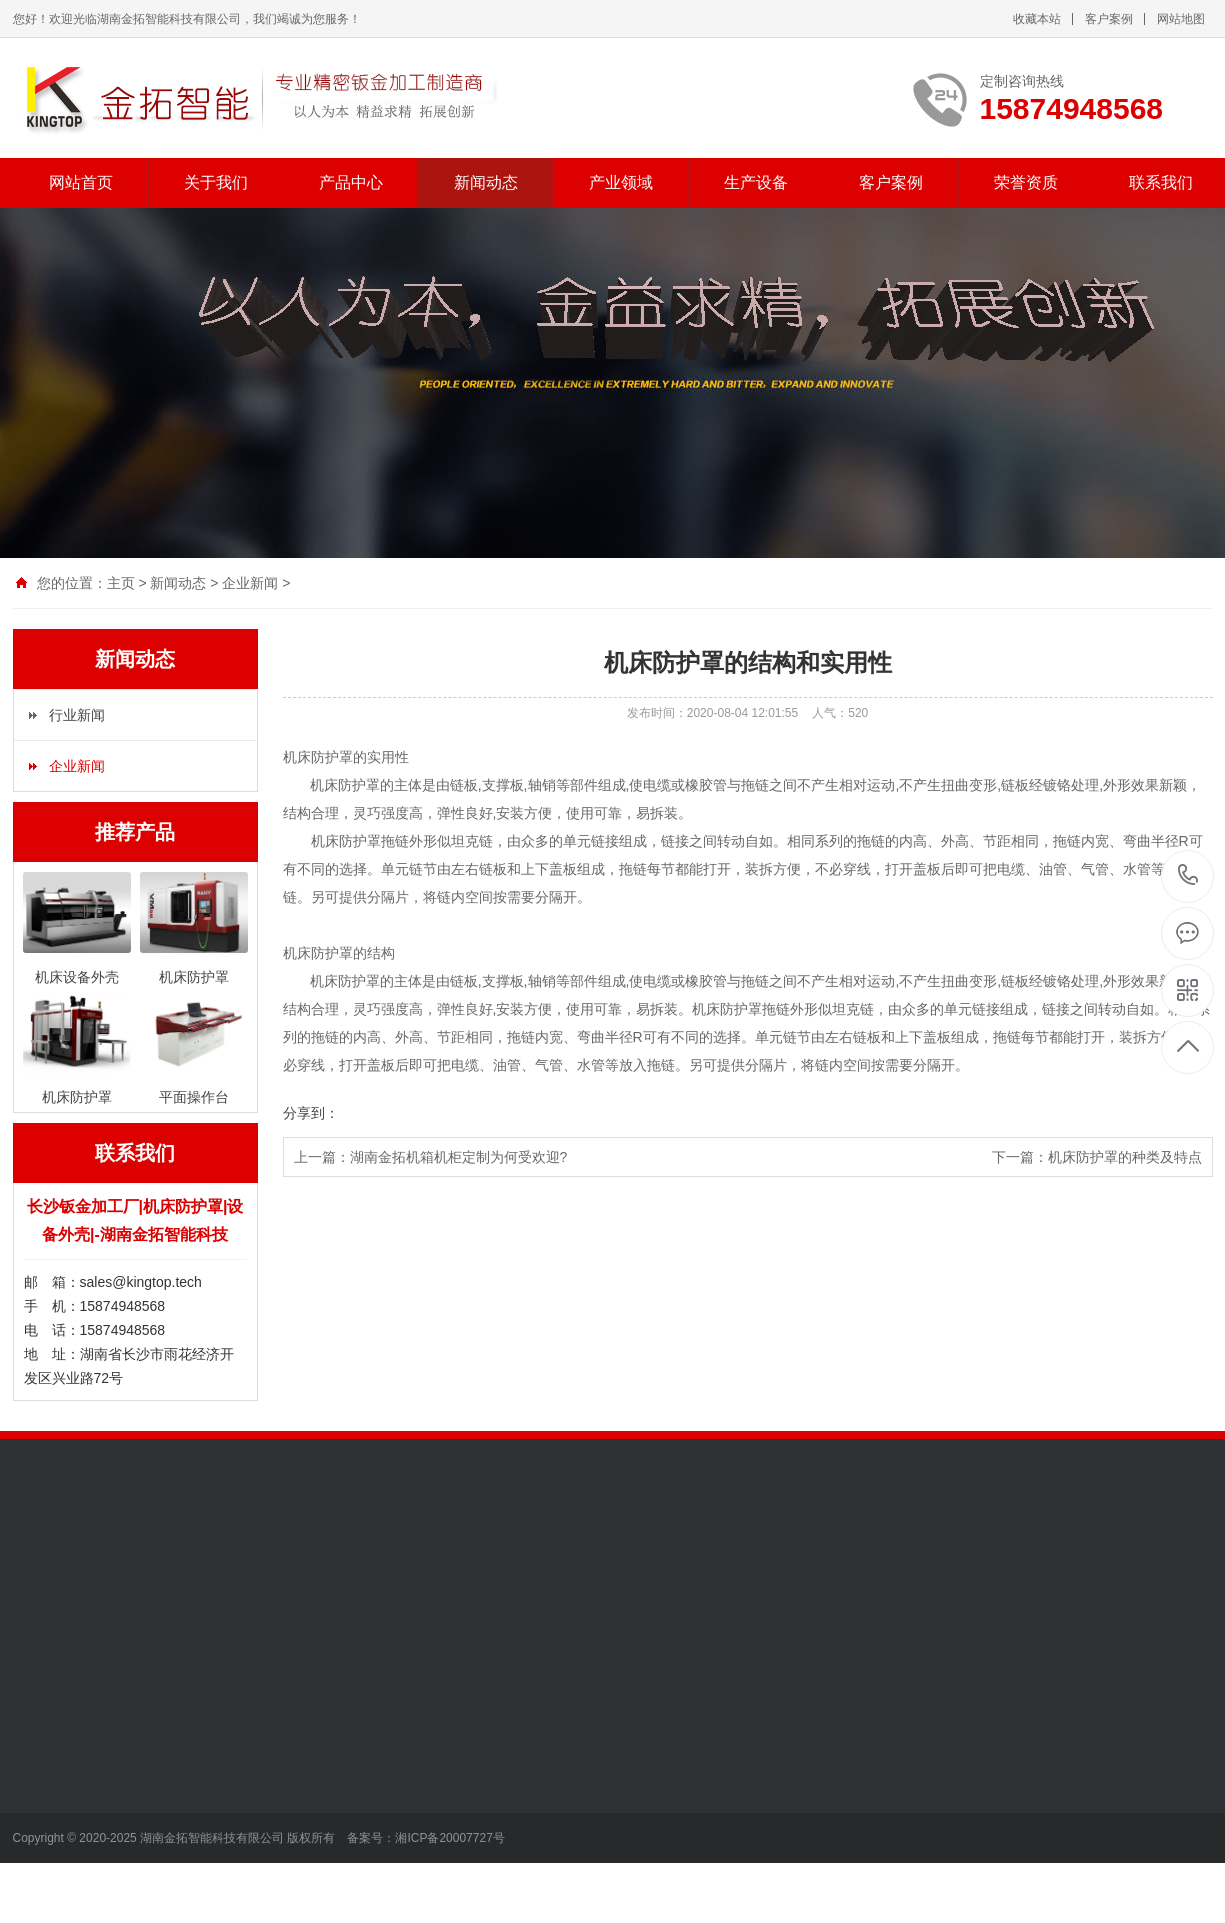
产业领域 (621, 182)
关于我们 (216, 182)
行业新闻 (77, 715)
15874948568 (1188, 875)
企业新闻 (250, 583)
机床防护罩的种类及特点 (1125, 1157)
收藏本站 (1037, 19)
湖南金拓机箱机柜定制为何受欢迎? (459, 1157)
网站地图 (1181, 19)
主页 (121, 583)
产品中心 (351, 182)
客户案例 (1109, 19)
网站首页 (81, 182)
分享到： (311, 1113)
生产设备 (756, 182)
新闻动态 (486, 182)
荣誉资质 (1026, 182)
